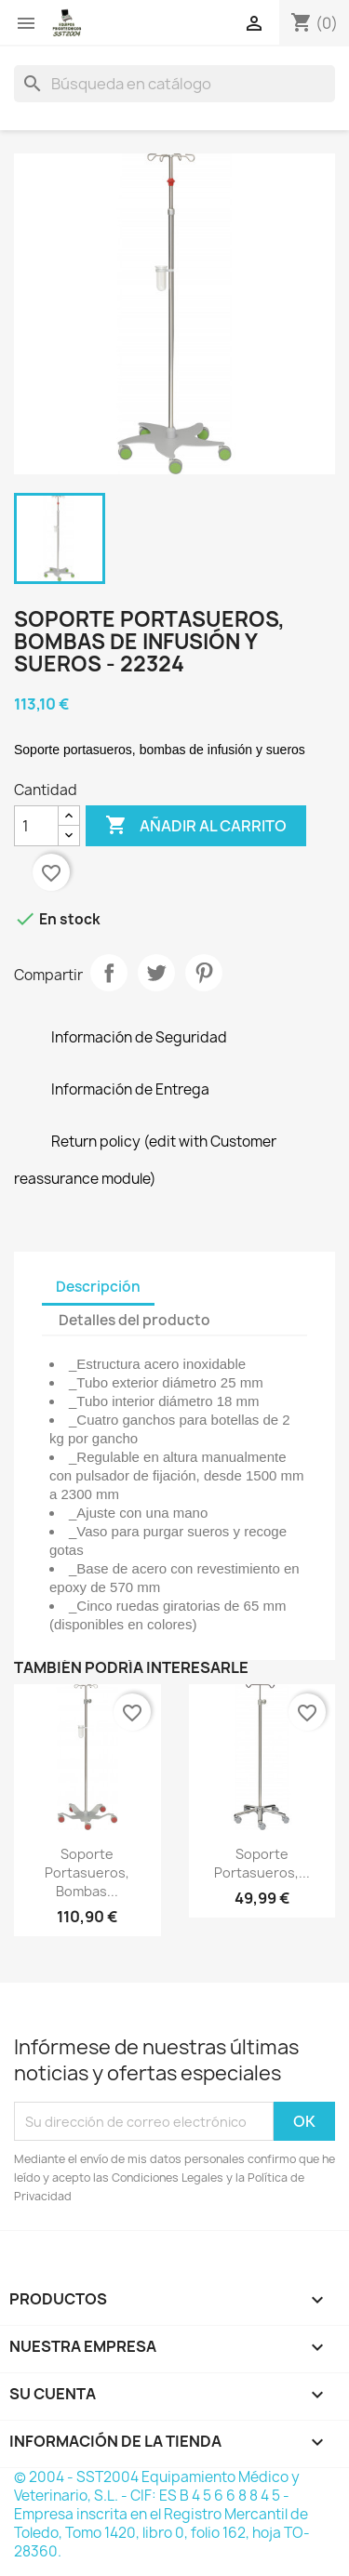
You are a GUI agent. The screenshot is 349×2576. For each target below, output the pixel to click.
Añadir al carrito (196, 826)
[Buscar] (174, 83)
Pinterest (203, 972)
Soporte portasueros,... (262, 1863)
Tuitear (156, 972)
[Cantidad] (36, 825)
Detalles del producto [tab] (134, 1320)
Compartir (109, 972)
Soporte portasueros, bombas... (87, 1872)
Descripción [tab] (98, 1286)
